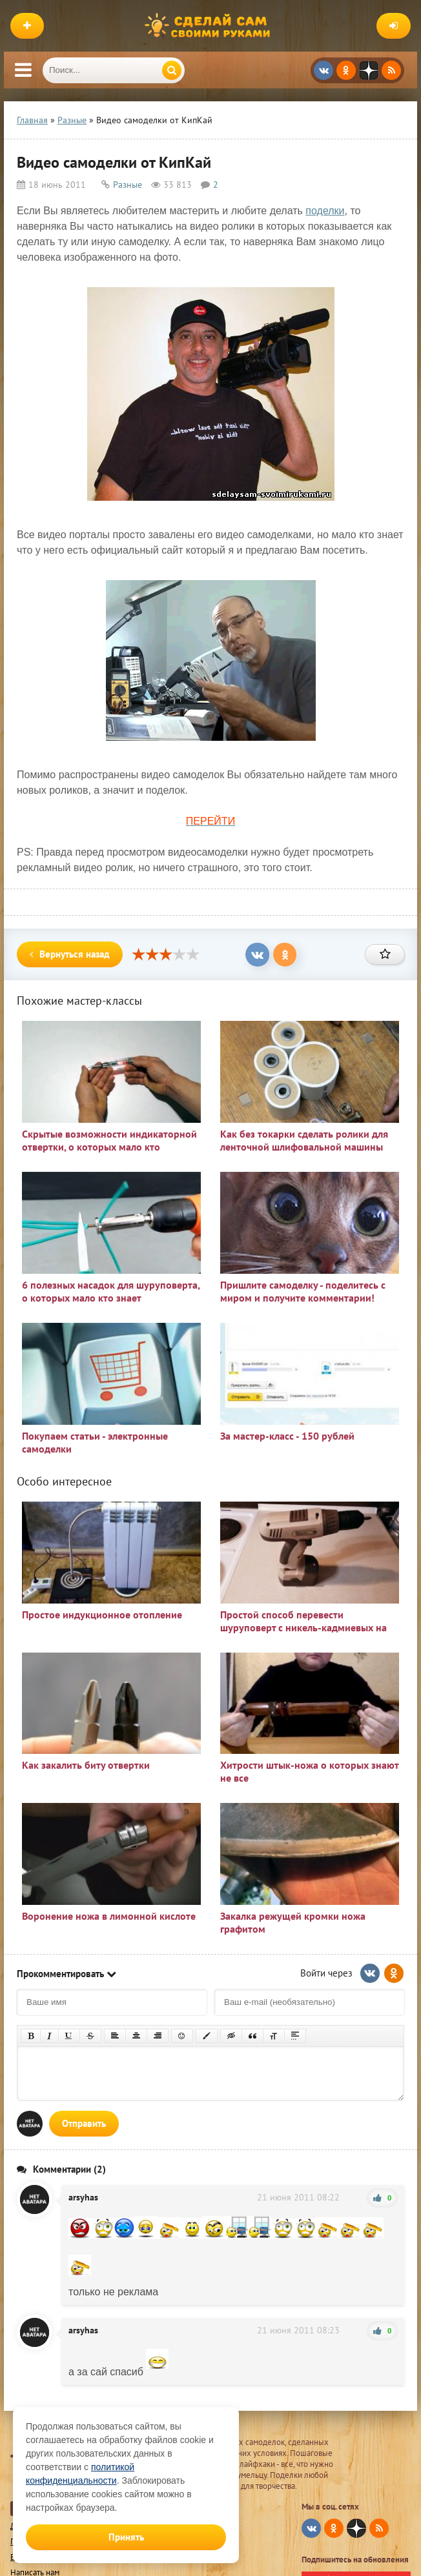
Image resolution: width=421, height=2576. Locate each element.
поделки (324, 210)
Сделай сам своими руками (210, 26)
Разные (127, 184)
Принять (126, 2537)
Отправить (84, 2123)
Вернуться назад (70, 954)
